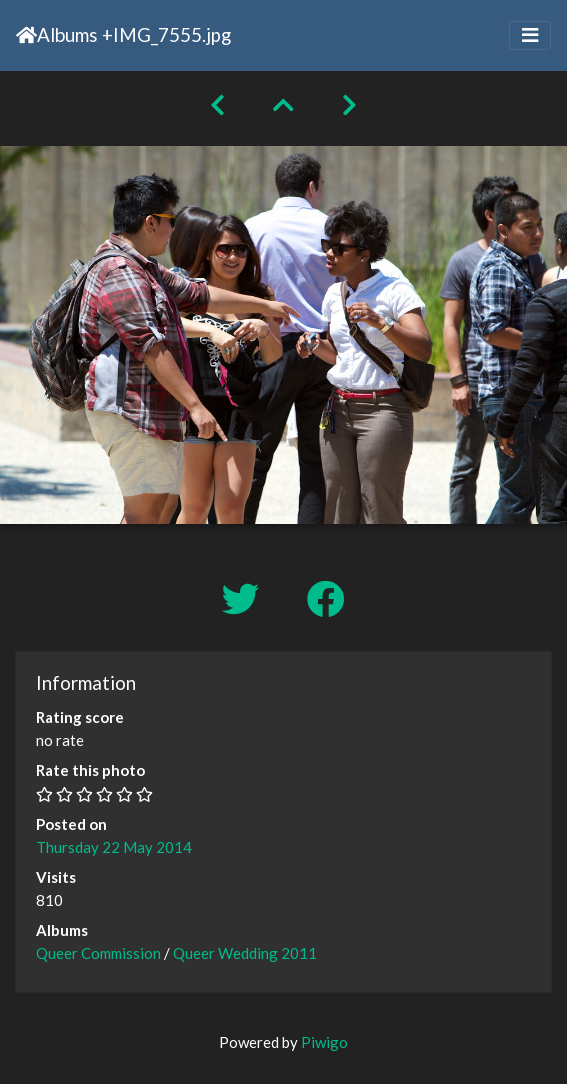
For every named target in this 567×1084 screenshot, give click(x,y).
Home (26, 35)
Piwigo (324, 1042)
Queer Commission (98, 953)
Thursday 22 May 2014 (114, 847)
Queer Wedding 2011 (245, 953)
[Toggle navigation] (530, 35)
